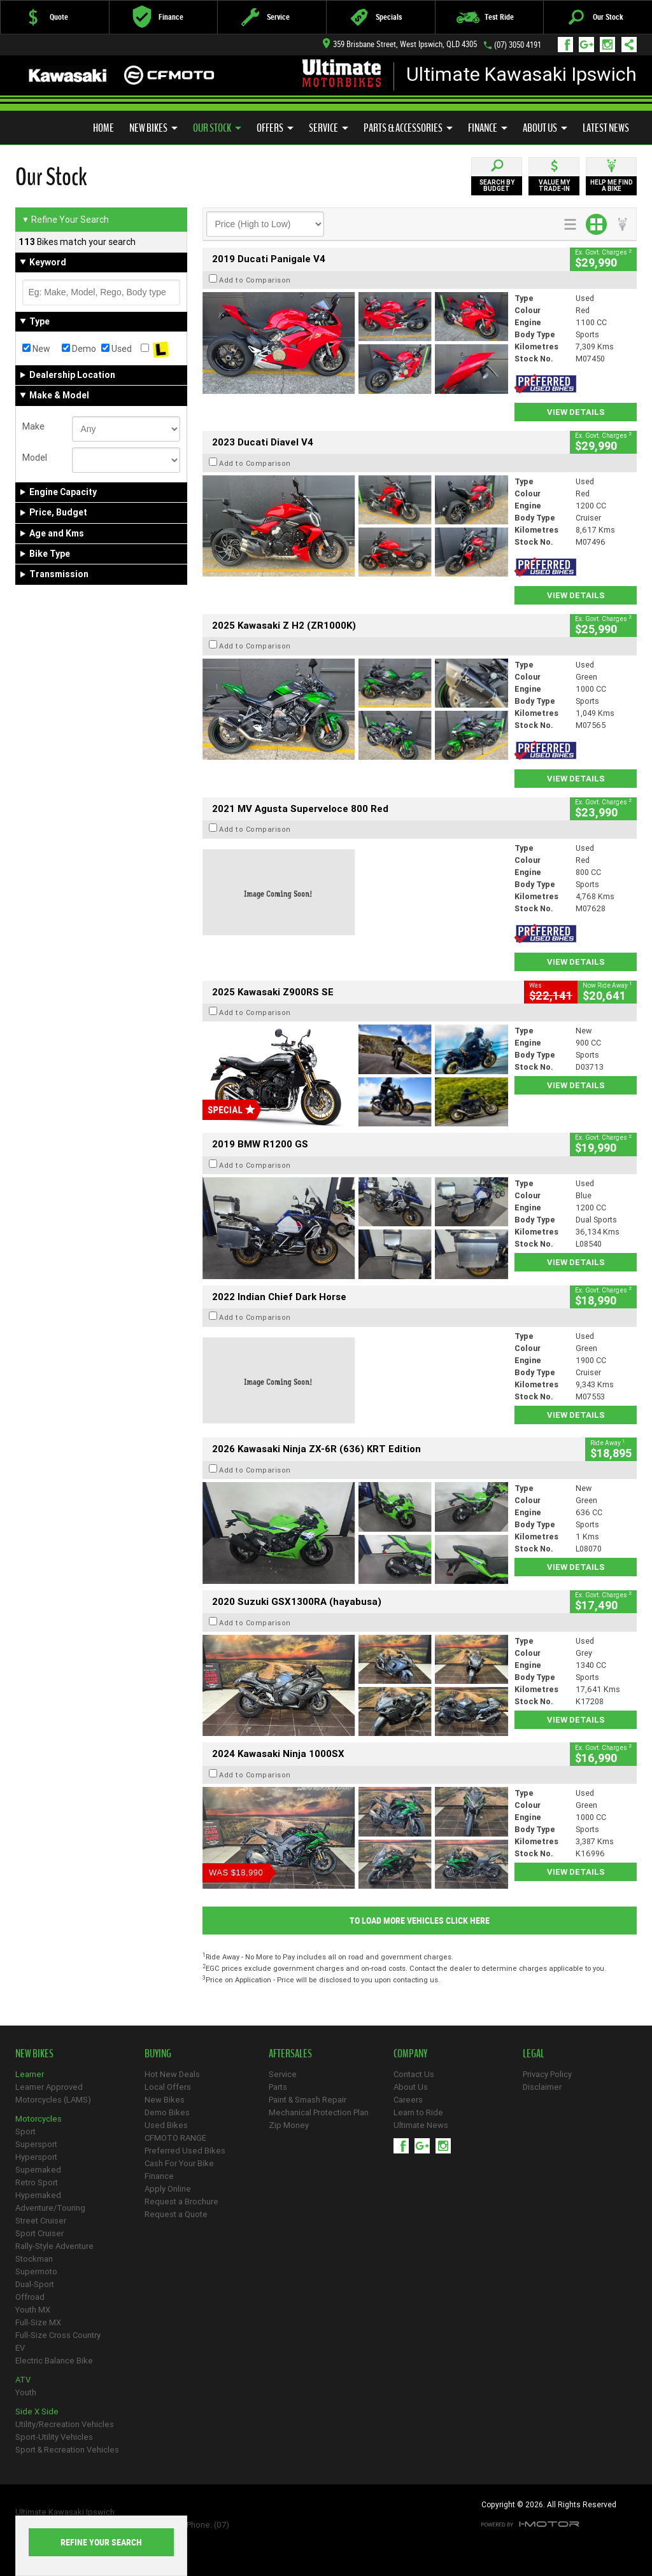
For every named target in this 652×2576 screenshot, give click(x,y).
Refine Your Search (65, 219)
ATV (23, 2379)
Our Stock (217, 128)
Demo (79, 348)
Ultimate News (420, 2125)
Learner (29, 2074)
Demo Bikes (167, 2112)
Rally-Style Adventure (54, 2246)
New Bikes (153, 128)
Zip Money (289, 2125)
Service (328, 128)
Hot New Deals (172, 2074)
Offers (275, 128)
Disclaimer (542, 2087)
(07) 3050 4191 (517, 45)
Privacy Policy (547, 2074)
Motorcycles (38, 2118)
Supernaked (38, 2169)
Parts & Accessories (408, 128)
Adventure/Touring (50, 2207)
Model (34, 457)
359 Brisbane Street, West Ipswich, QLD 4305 (400, 44)
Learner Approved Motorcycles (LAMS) (53, 2093)
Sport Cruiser (39, 2233)
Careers (408, 2099)
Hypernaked (38, 2195)
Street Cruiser (40, 2220)
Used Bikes (166, 2125)
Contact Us (413, 2074)
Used (116, 348)
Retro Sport (36, 2182)
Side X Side (37, 2411)
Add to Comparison (255, 280)
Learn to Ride (418, 2112)
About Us (545, 128)
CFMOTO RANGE (175, 2137)
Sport (25, 2131)
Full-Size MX (38, 2322)
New (36, 348)
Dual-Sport (34, 2284)
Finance (487, 128)
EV (20, 2347)
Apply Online (168, 2188)
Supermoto (36, 2271)
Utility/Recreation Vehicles (64, 2424)
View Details (576, 412)
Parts (278, 2087)
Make (33, 426)
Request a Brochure (181, 2201)
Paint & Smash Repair (307, 2099)
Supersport (36, 2144)
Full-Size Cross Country (58, 2335)
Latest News (606, 128)
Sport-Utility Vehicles (54, 2437)
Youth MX (32, 2309)
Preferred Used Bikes (75, 124)
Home (103, 128)
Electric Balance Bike (54, 2360)
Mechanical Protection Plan (319, 2112)
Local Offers (168, 2087)
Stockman (34, 2258)
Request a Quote (176, 2214)
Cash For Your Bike (179, 2163)
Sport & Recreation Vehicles (67, 2449)
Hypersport (36, 2157)
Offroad (30, 2297)
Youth (25, 2392)
